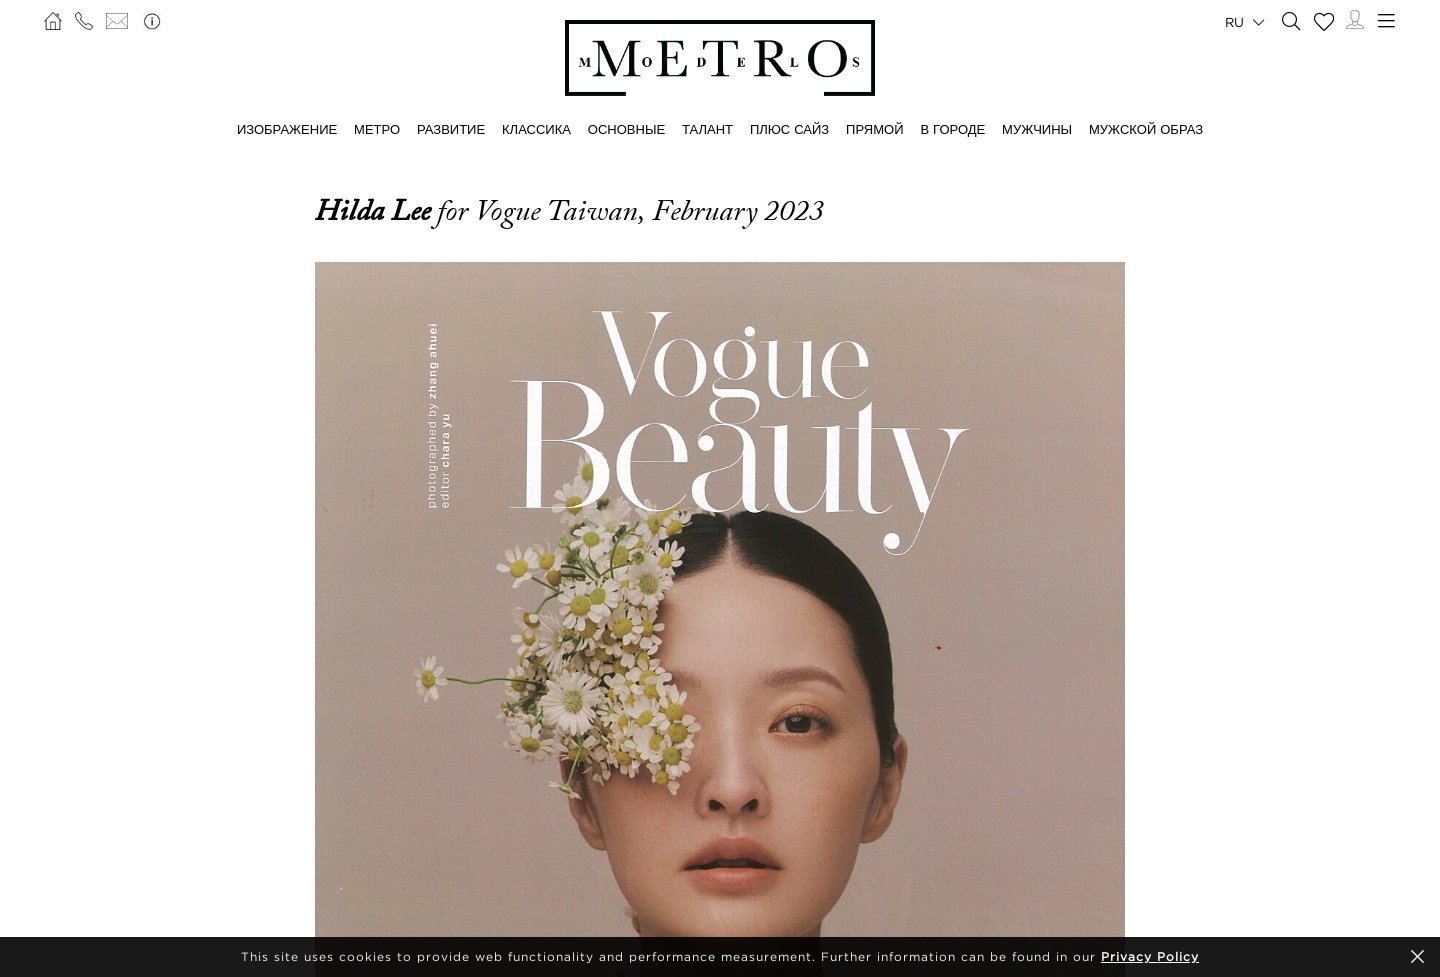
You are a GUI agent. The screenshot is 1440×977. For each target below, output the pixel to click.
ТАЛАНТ (707, 129)
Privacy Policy (1150, 956)
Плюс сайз (789, 129)
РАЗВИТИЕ (451, 129)
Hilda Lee (376, 211)
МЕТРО (377, 129)
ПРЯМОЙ (874, 129)
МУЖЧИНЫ (1037, 129)
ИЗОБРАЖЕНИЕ (287, 129)
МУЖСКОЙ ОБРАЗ (1146, 129)
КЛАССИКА (536, 129)
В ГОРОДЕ (952, 129)
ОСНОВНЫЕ (626, 129)
